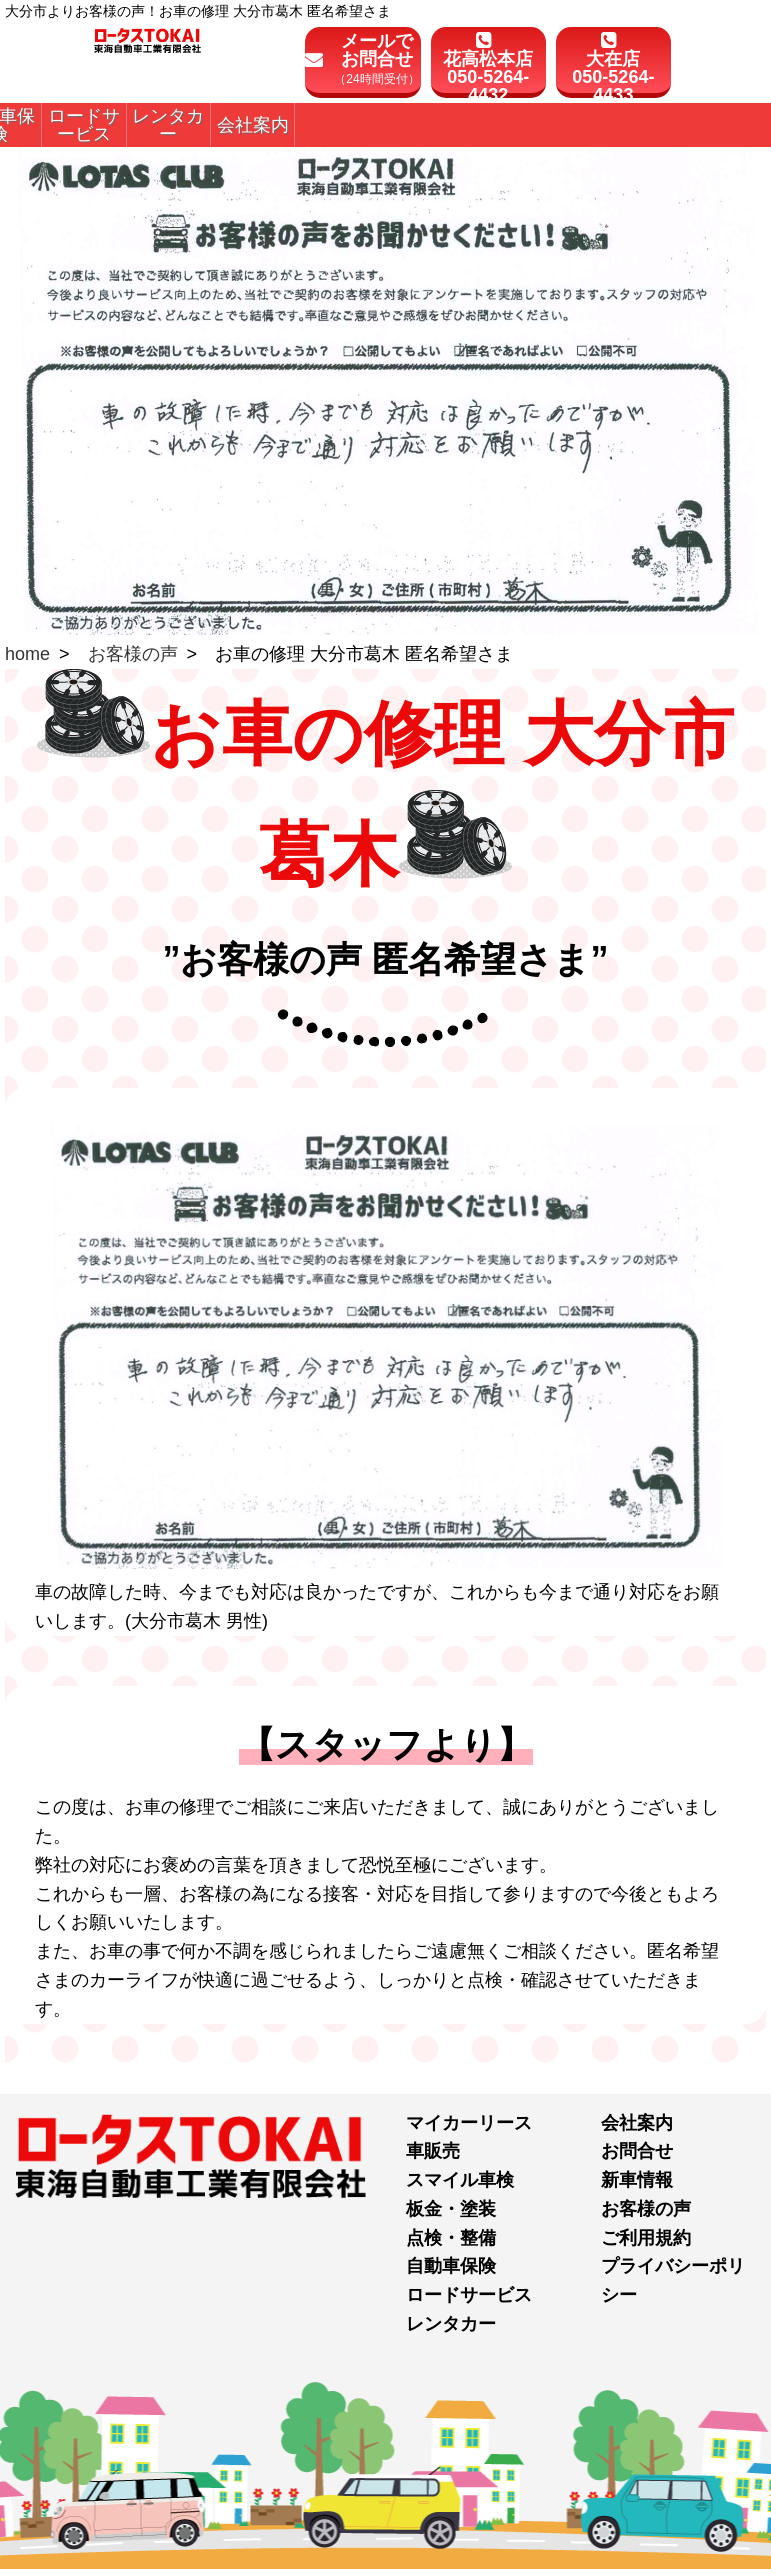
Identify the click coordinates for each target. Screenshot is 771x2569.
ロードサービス (469, 2295)
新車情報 (637, 2180)
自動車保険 (451, 2266)
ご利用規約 (646, 2238)
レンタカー (451, 2324)
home (27, 654)
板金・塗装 (451, 2209)
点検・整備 (451, 2238)
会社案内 (637, 2123)
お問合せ (637, 2151)
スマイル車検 (460, 2180)
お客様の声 (133, 654)
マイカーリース (469, 2123)
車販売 (433, 2151)
